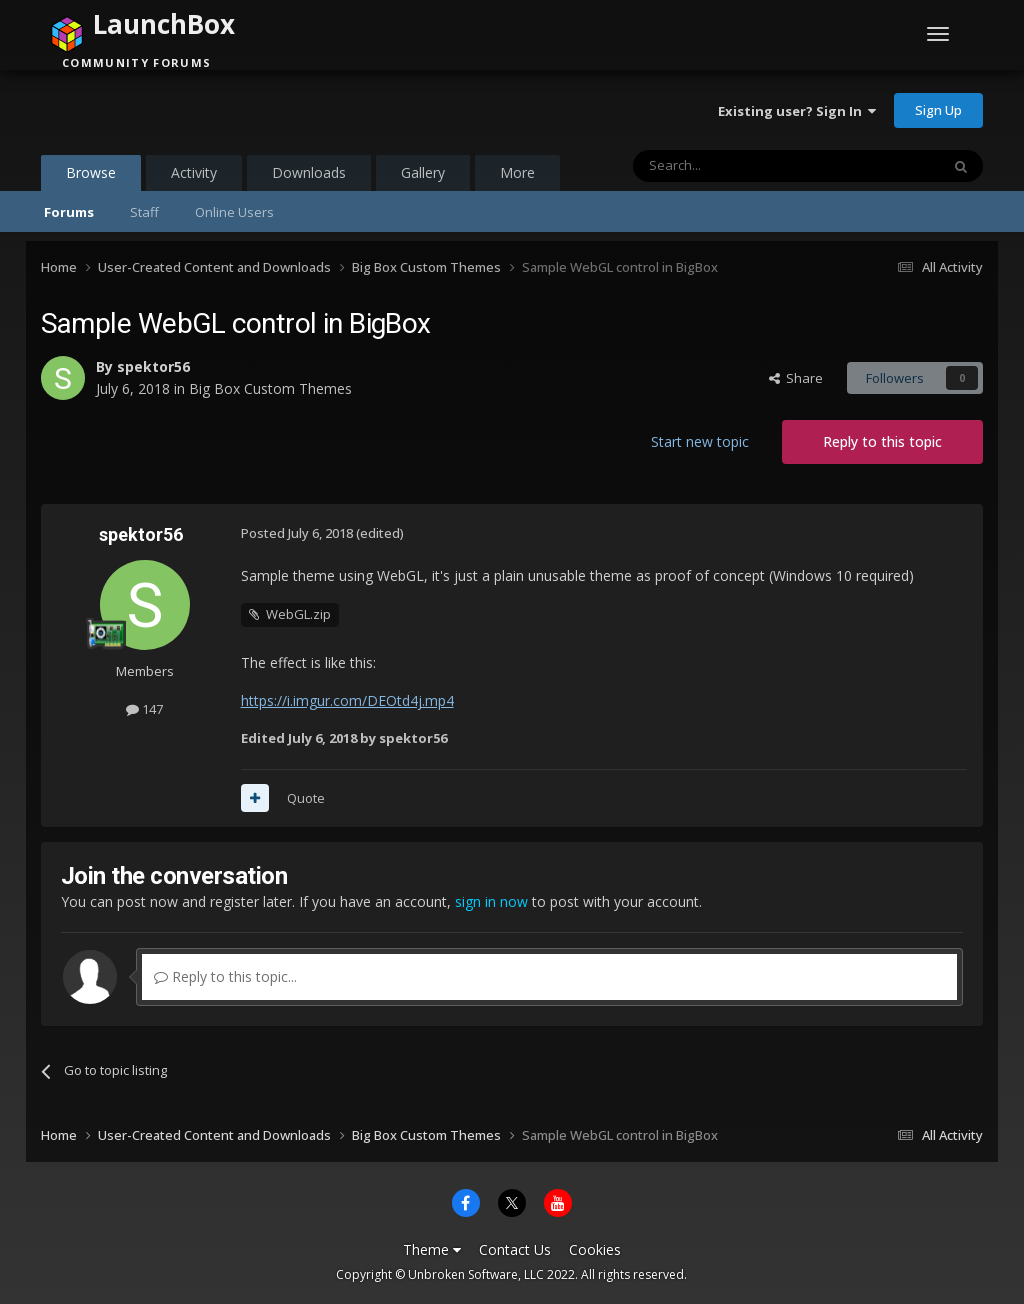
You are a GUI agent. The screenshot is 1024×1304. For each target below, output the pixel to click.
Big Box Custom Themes (270, 388)
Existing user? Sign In (797, 111)
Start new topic (700, 441)
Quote (306, 798)
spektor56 (153, 366)
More (517, 172)
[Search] (737, 166)
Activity (194, 172)
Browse (91, 177)
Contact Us (515, 1249)
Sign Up (938, 110)
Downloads (309, 172)
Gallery (423, 172)
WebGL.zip (298, 614)
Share (796, 378)
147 (144, 709)
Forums (69, 212)
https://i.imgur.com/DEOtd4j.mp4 (347, 700)
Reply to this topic (882, 441)
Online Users (234, 212)
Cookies (595, 1249)
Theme (432, 1249)
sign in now (491, 901)
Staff (144, 212)
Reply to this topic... (225, 976)
